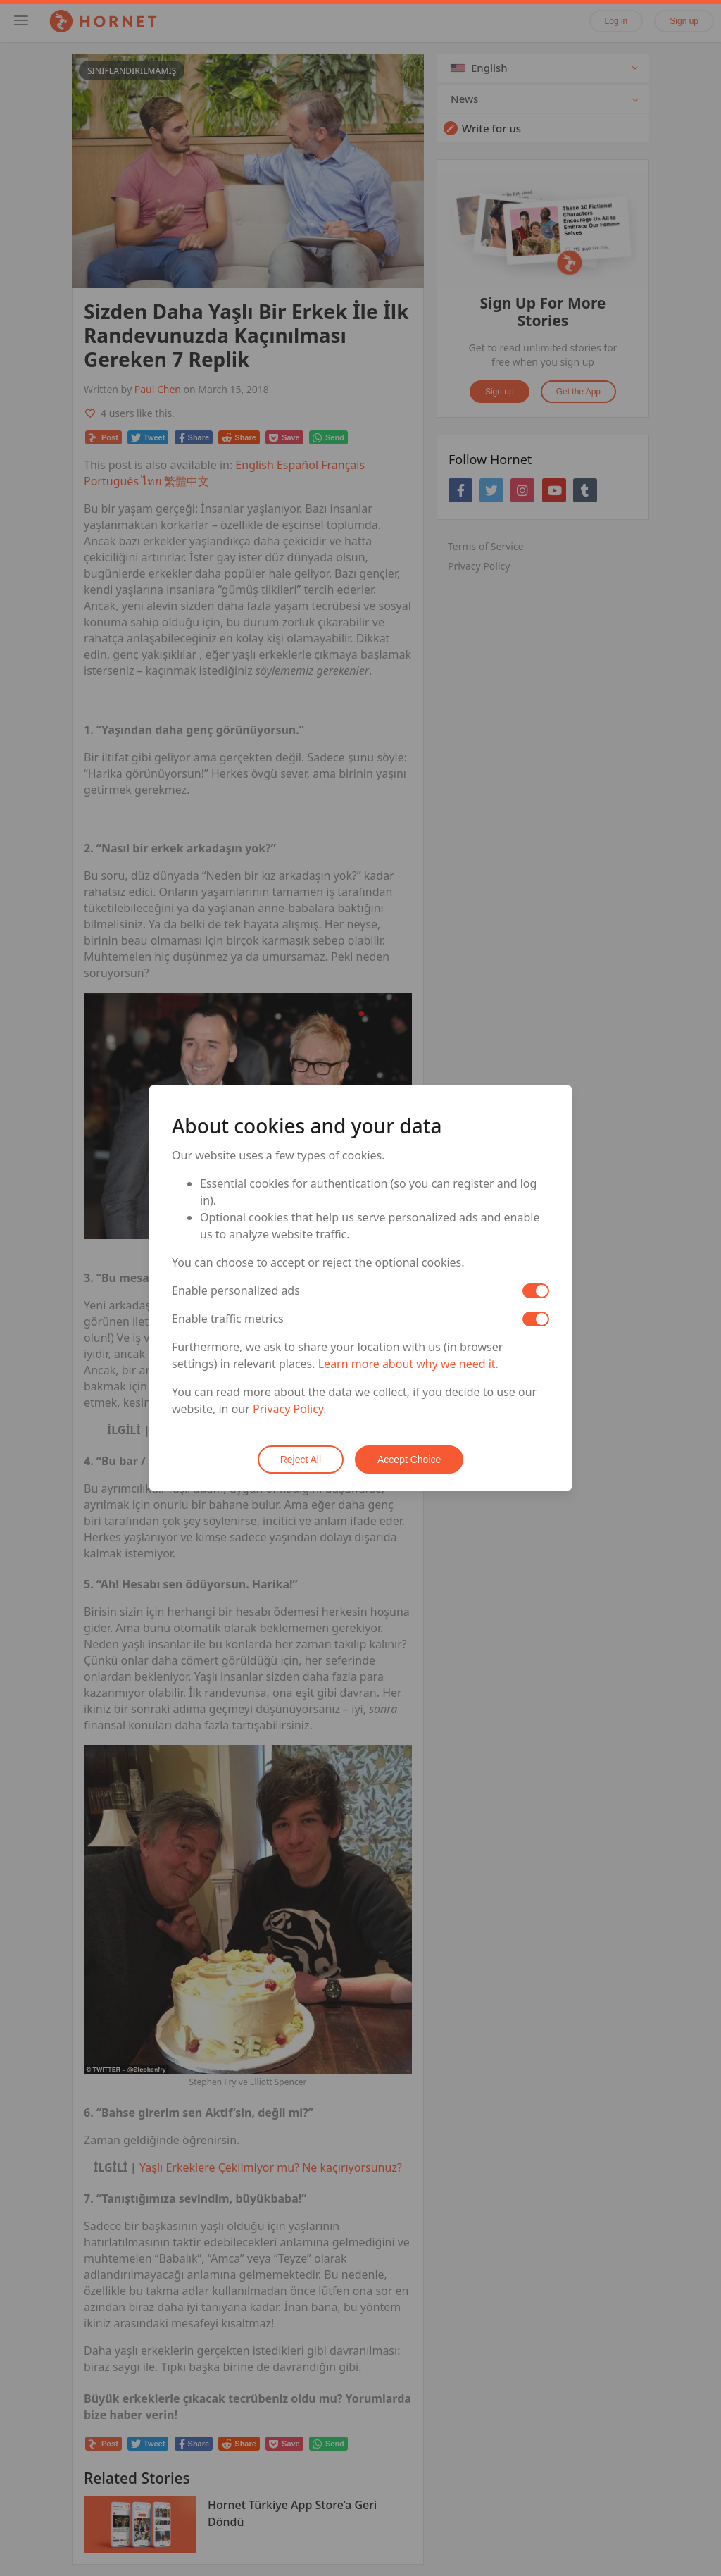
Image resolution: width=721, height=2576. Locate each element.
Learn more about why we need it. (408, 1363)
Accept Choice (409, 1459)
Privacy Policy (288, 1409)
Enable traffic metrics (228, 1318)
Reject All (300, 1459)
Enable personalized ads (236, 1290)
